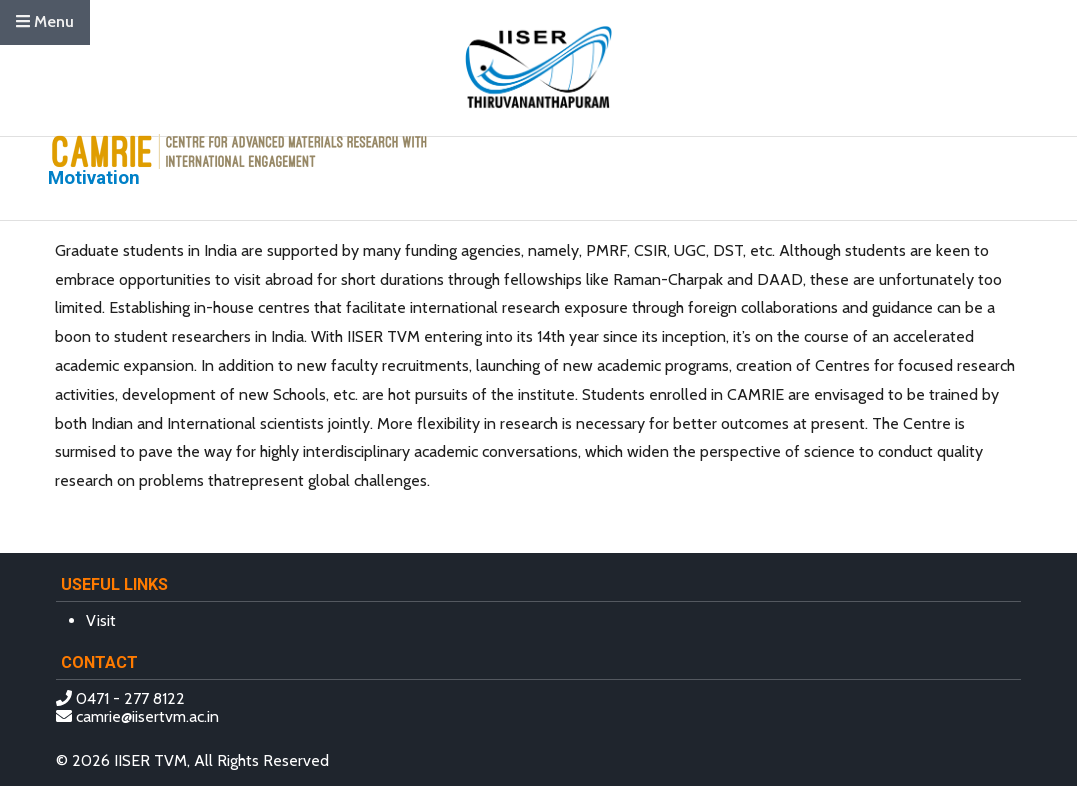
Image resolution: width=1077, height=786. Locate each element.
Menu (45, 21)
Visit (101, 620)
